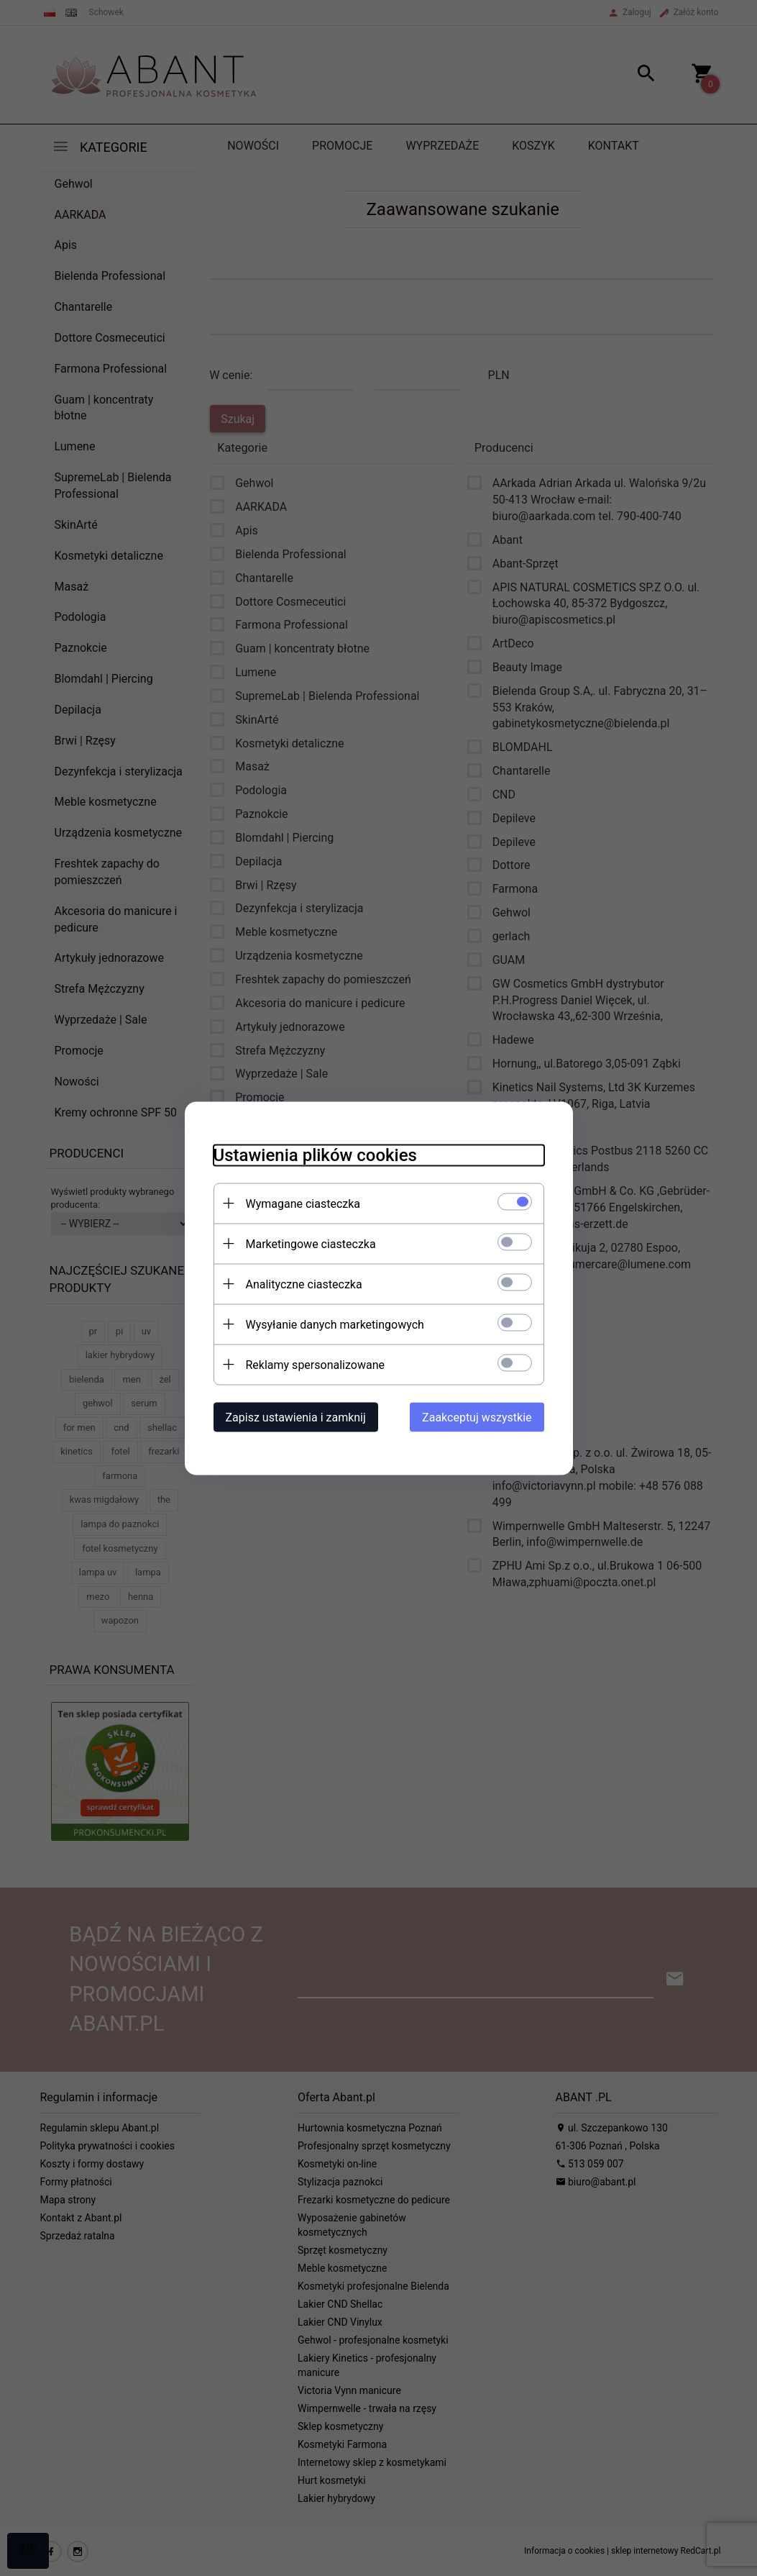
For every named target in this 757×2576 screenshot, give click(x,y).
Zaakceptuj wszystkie (476, 1417)
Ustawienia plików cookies (315, 1154)
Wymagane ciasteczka (303, 1203)
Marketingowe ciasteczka (311, 1243)
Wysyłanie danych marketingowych (335, 1324)
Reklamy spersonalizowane (315, 1364)
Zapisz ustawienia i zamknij (296, 1417)
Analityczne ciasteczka (304, 1284)
